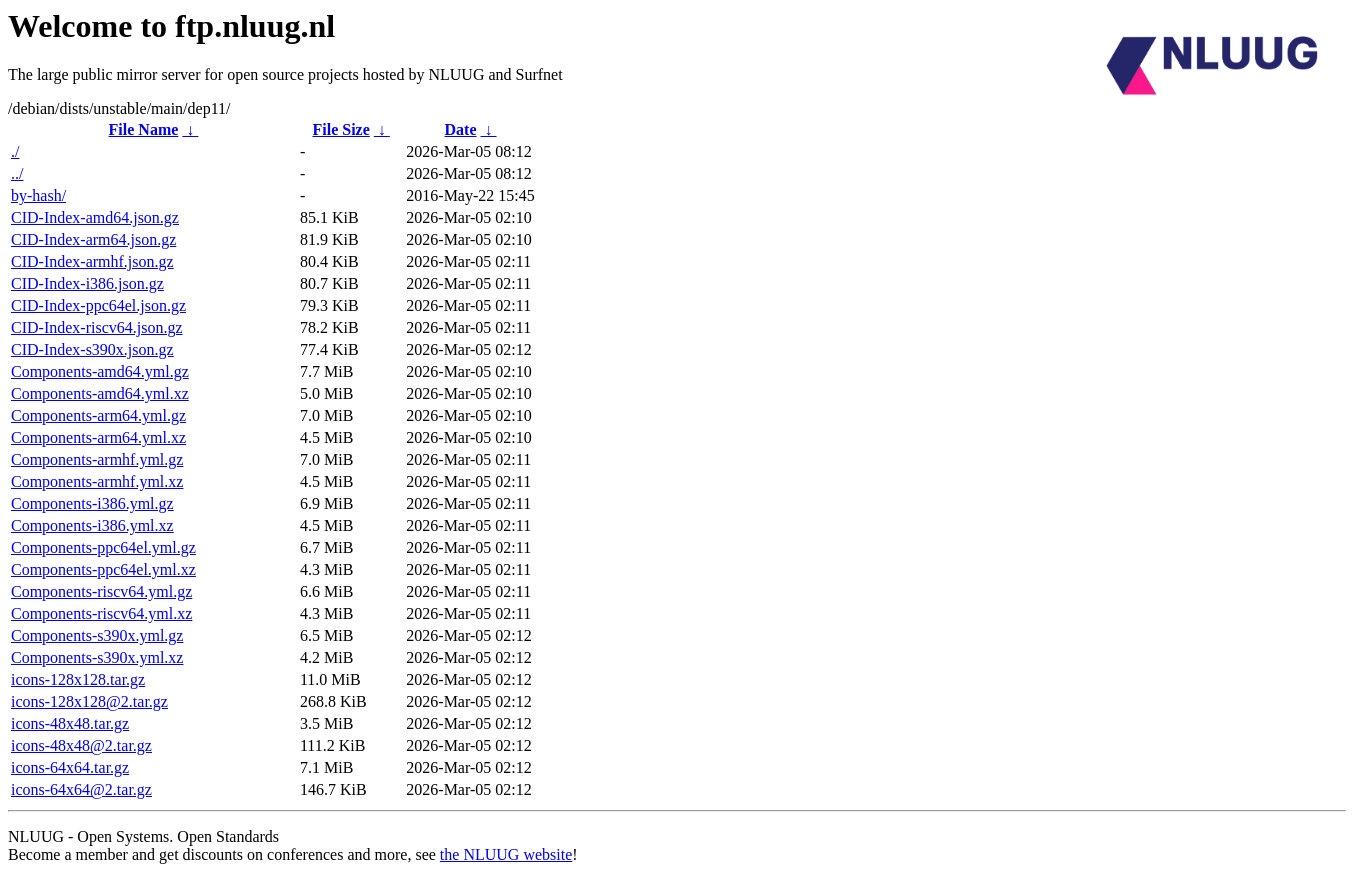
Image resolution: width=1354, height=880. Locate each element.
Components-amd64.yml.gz (100, 371)
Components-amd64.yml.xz (100, 393)
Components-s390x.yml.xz (97, 657)
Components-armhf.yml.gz (97, 459)
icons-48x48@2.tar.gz (81, 745)
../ (17, 173)
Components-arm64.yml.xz (98, 437)
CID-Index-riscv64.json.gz (97, 327)
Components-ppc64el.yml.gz (103, 547)
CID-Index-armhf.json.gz (92, 261)
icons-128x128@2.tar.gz (89, 701)
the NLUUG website (506, 854)
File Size (340, 129)
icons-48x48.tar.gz (70, 723)
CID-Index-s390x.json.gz (92, 349)
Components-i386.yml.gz (92, 503)
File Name (144, 129)
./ (15, 151)
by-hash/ (38, 195)
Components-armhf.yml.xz (97, 481)
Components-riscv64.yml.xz (101, 613)
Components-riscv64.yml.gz (101, 591)
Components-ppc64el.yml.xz (103, 569)
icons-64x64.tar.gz (70, 767)
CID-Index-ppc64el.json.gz (98, 305)
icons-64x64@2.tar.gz (81, 789)
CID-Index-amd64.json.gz (95, 217)
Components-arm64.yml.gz (98, 415)
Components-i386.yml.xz (92, 525)
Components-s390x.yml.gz (97, 635)
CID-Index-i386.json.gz (87, 283)
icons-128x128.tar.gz (78, 679)
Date (461, 129)
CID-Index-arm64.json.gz (93, 239)
